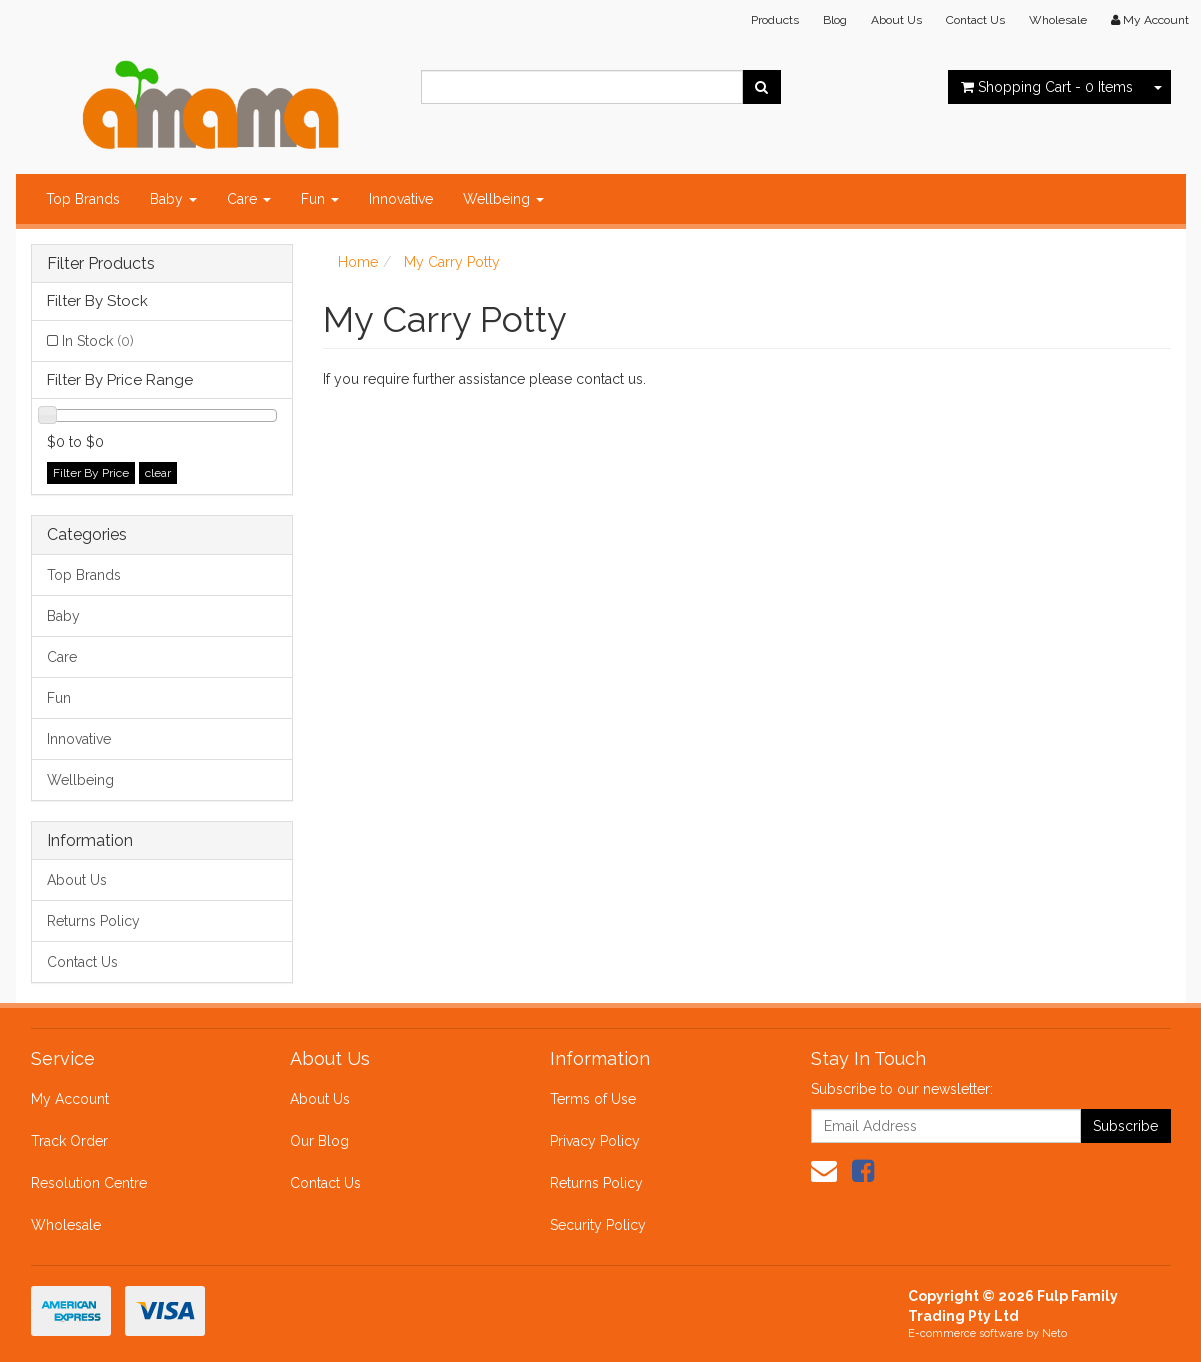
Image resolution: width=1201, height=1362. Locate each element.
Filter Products (101, 264)
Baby (173, 199)
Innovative (401, 199)
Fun (320, 199)
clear (158, 473)
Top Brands (83, 199)
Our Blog (319, 1141)
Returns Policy (93, 921)
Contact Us (975, 20)
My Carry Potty (452, 262)
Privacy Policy (595, 1141)
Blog (835, 20)
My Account (70, 1099)
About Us (896, 20)
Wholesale (1058, 20)
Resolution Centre (89, 1183)
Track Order (69, 1141)
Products (775, 20)
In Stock (98, 341)
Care (249, 199)
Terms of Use (593, 1099)
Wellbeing (503, 199)
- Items (1047, 87)
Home (358, 262)
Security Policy (598, 1225)
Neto (1054, 1333)
